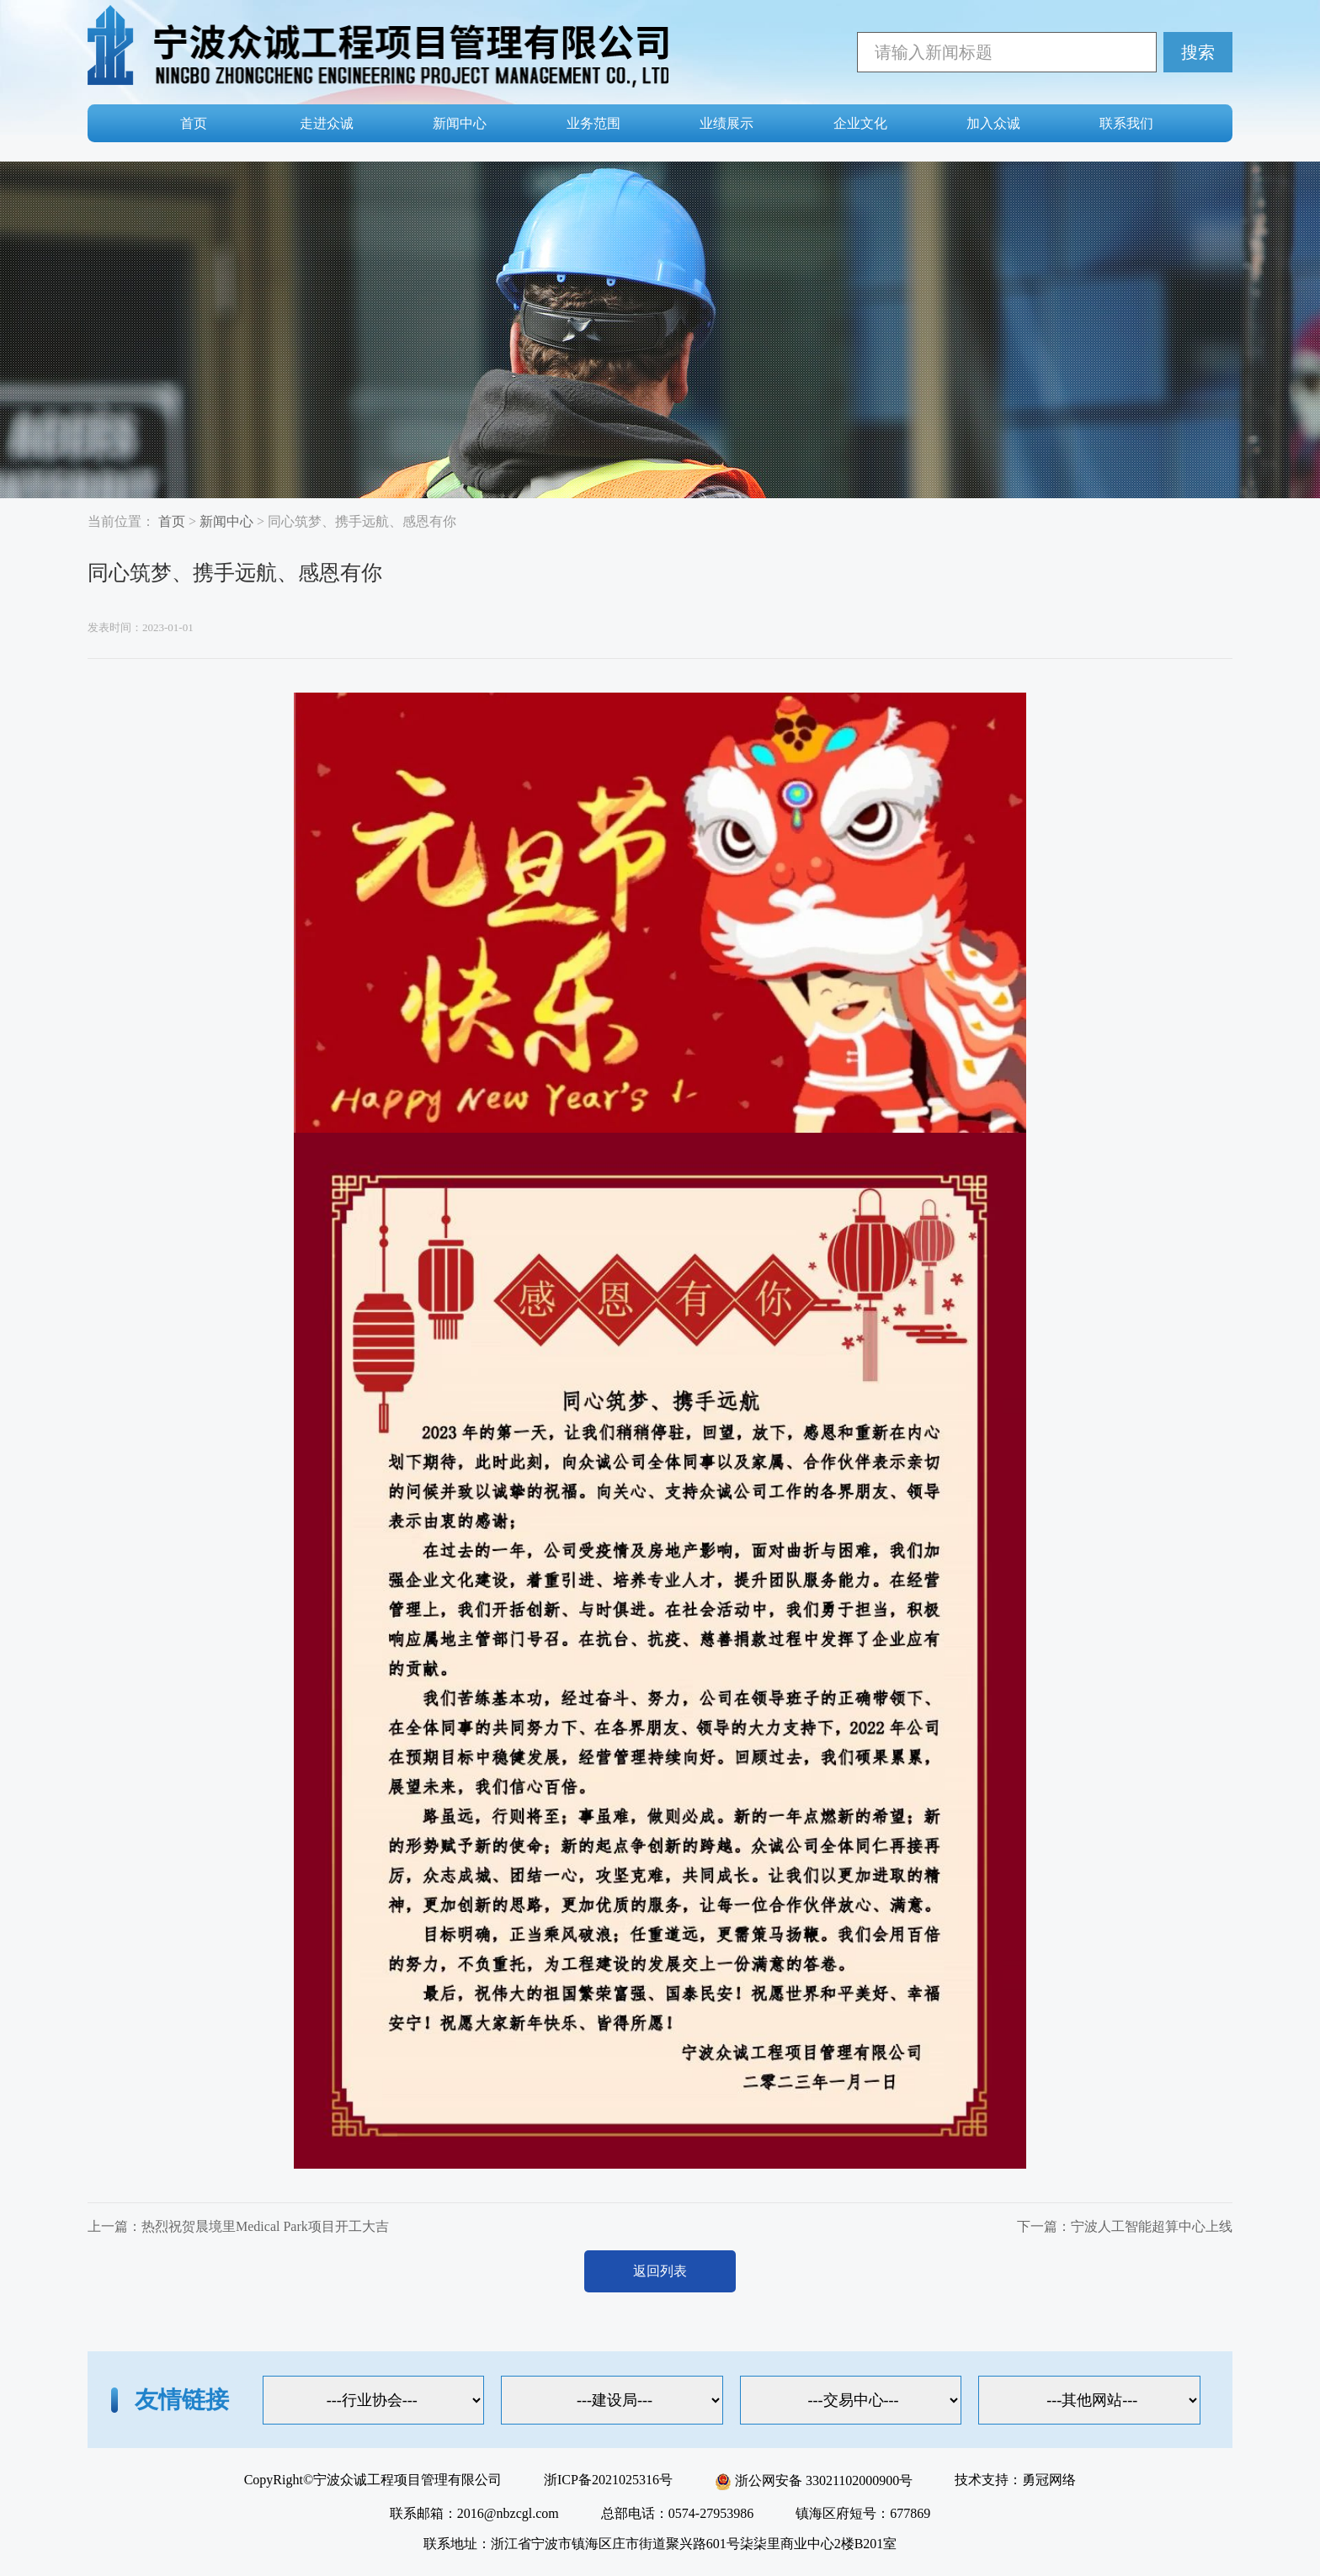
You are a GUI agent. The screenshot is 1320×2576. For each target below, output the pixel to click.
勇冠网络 (1049, 2479)
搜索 (1198, 52)
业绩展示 (726, 123)
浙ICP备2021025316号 (608, 2479)
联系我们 (1126, 123)
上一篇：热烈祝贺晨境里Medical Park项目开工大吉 (238, 2226)
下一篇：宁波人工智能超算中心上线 (1124, 2226)
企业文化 (860, 123)
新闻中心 (460, 123)
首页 (193, 123)
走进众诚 (327, 123)
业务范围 (593, 123)
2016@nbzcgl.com (508, 2513)
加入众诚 (993, 123)
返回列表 (660, 2271)
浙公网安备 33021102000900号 (814, 2480)
